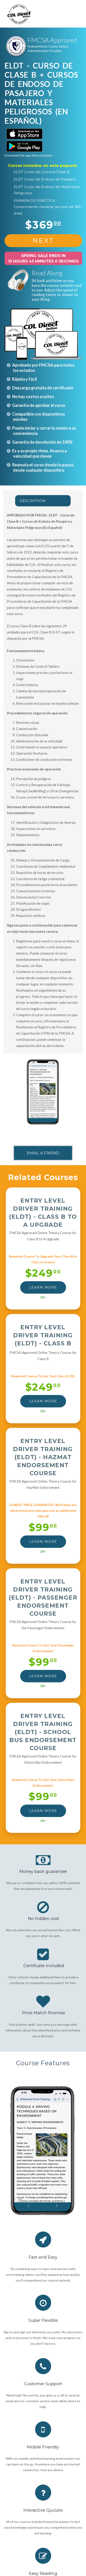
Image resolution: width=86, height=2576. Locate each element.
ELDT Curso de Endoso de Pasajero (45, 179)
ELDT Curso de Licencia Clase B (41, 172)
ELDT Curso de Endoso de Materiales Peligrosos (47, 190)
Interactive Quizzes (43, 2510)
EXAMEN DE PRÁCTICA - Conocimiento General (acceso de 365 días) (47, 206)
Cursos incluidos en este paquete (42, 165)
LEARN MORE (43, 1287)
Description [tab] (32, 501)
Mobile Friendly (43, 2447)
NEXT (43, 240)
